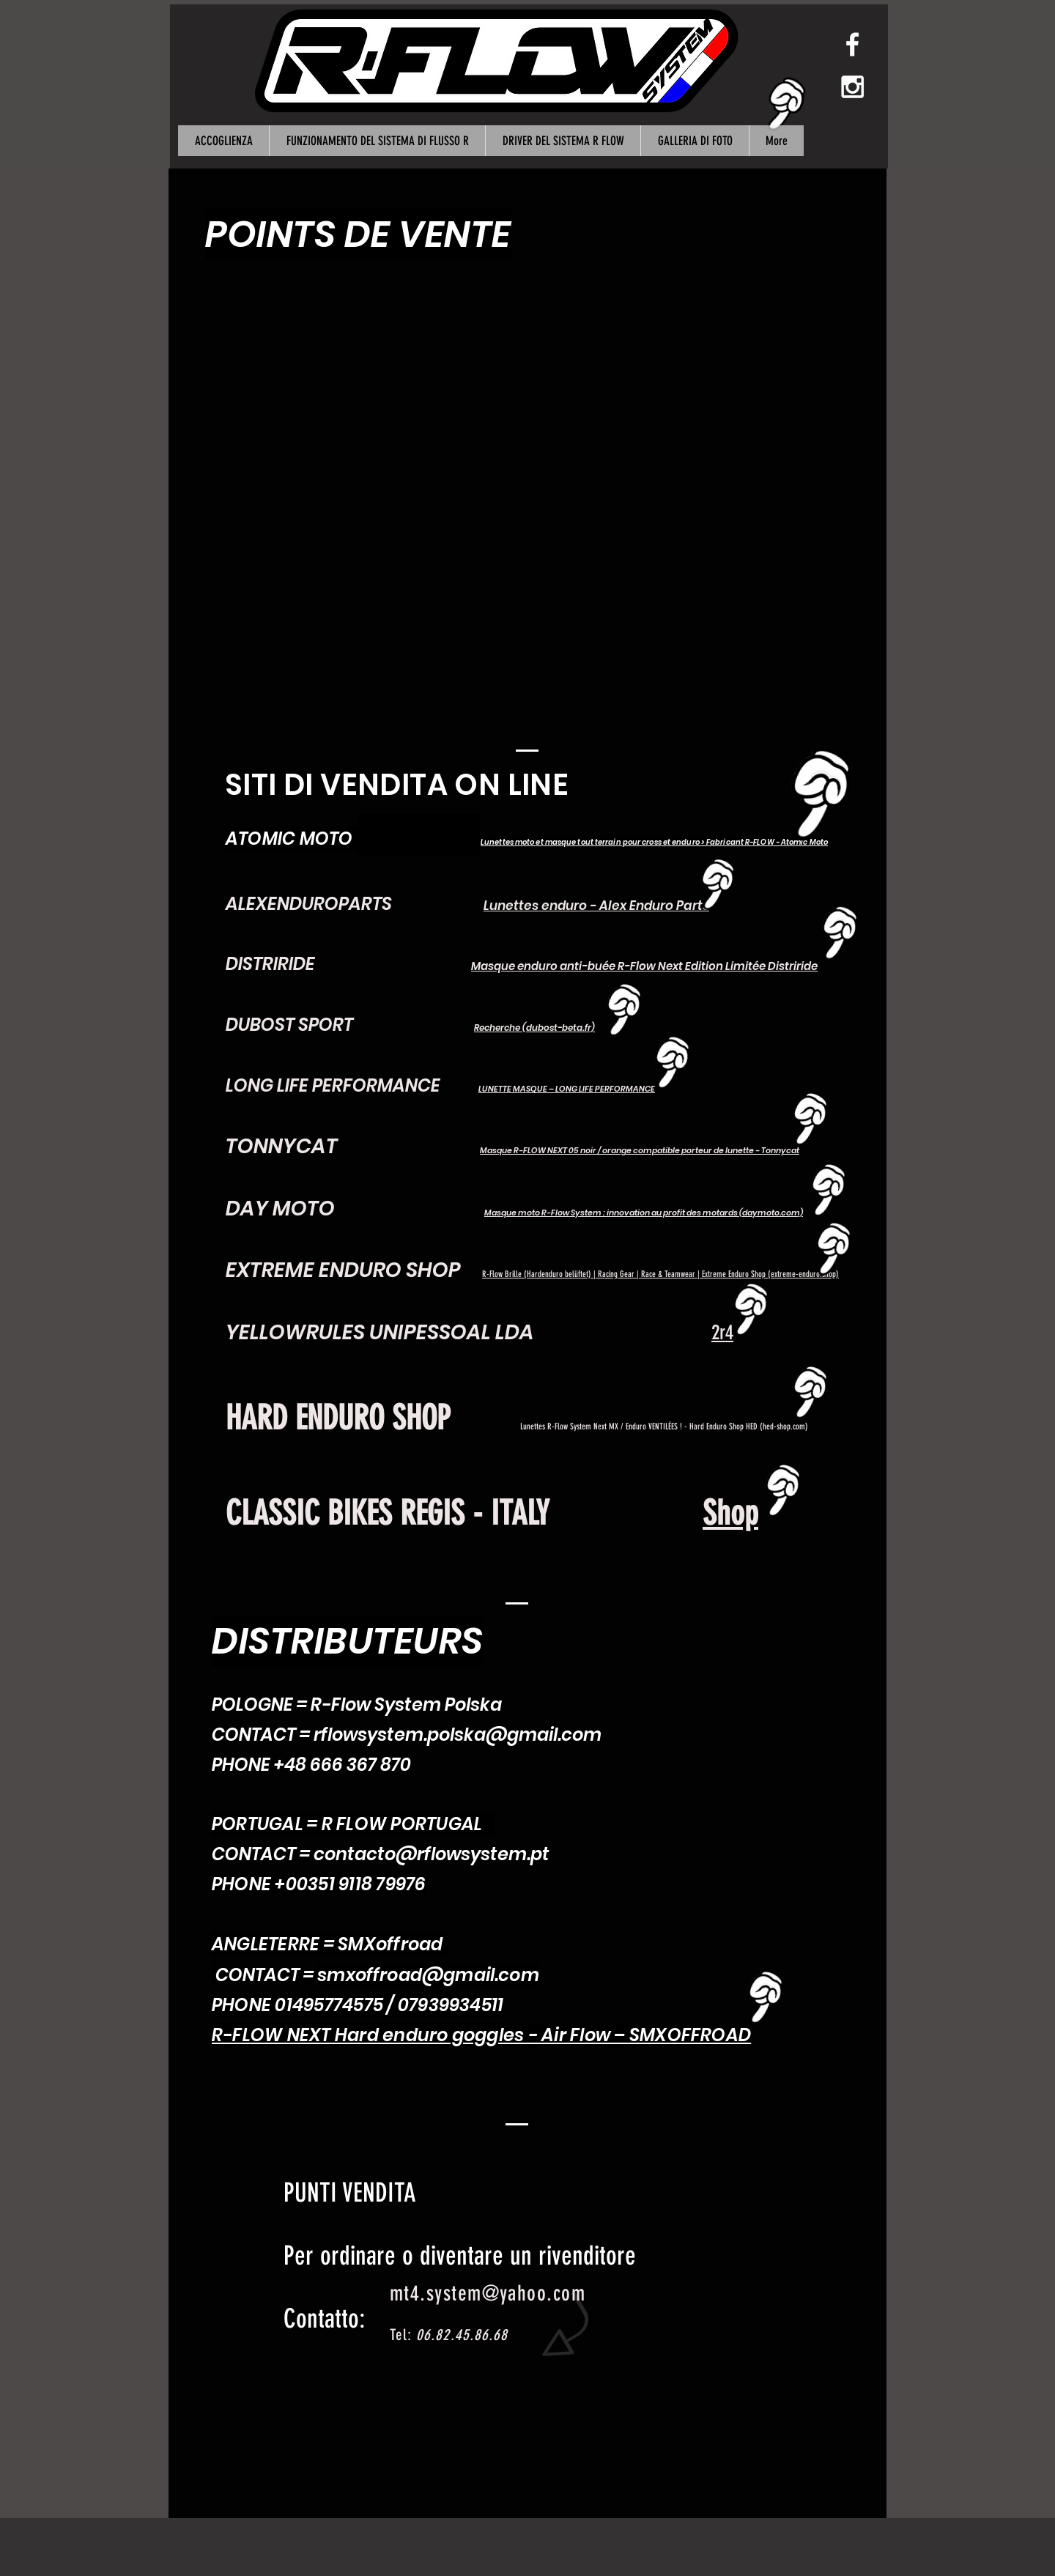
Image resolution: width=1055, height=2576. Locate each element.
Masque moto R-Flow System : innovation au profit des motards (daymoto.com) (643, 1212)
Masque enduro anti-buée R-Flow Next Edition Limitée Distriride (644, 966)
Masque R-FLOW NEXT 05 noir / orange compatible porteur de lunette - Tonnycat (639, 1150)
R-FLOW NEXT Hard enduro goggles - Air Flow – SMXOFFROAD (481, 2035)
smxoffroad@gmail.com (428, 1975)
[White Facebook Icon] (852, 44)
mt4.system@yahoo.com (487, 2293)
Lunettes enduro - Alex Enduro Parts (596, 905)
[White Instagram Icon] (852, 87)
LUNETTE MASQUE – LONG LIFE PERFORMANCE (566, 1089)
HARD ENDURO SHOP (338, 1418)
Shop (730, 1513)
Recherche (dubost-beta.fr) (534, 1027)
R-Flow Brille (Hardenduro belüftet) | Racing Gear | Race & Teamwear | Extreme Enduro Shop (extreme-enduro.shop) (660, 1274)
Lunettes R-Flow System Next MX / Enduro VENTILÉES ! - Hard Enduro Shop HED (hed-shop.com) (664, 1426)
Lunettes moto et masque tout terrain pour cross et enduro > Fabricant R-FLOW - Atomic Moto (654, 842)
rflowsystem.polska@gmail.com (457, 1734)
